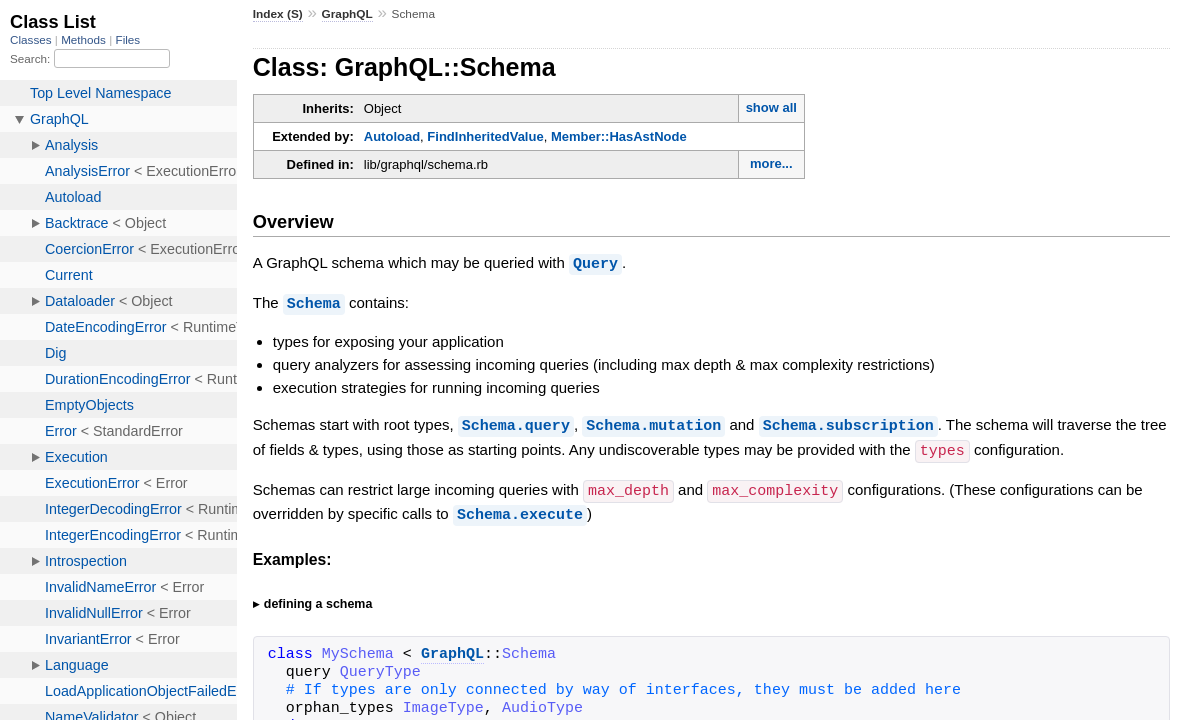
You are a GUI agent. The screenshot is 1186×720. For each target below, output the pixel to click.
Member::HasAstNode (619, 136)
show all (771, 107)
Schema (314, 302)
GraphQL (347, 14)
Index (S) (278, 14)
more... (771, 163)
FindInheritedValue (485, 136)
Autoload (392, 136)
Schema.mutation (653, 423)
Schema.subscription (848, 423)
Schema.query (516, 423)
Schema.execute (520, 509)
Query (595, 263)
